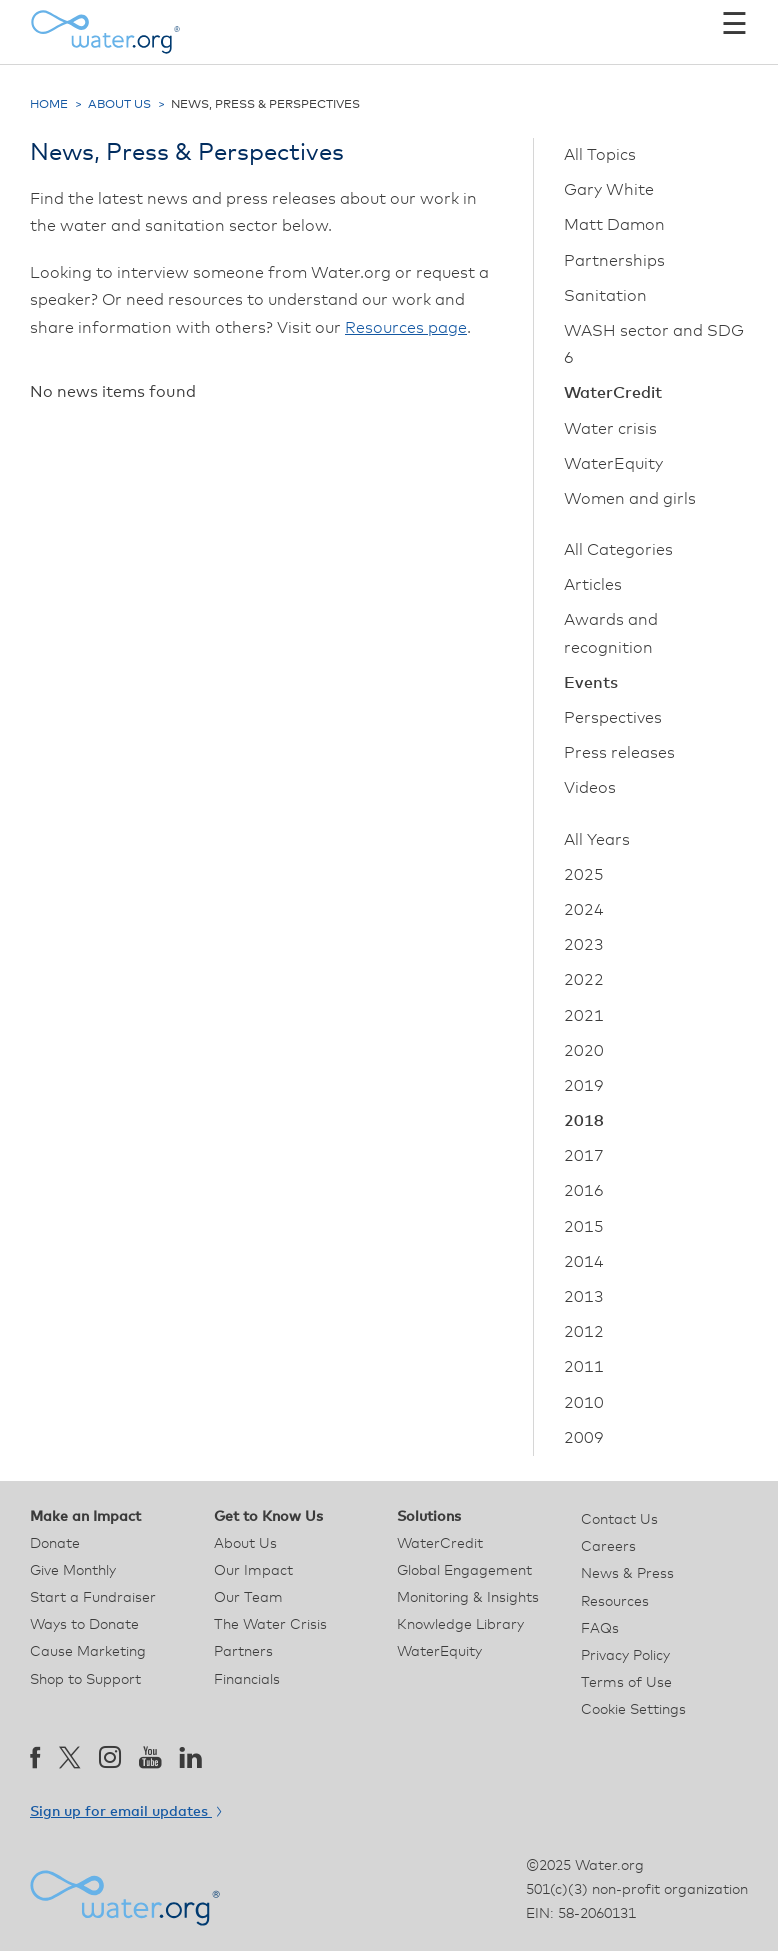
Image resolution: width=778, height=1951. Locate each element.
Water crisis (610, 429)
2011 (584, 1367)
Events (591, 683)
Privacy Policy (625, 1656)
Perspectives (613, 718)
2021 (584, 1016)
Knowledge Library (460, 1625)
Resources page (406, 328)
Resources (615, 1602)
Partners (243, 1652)
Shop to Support (85, 1680)
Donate (55, 1544)
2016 (584, 1191)
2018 (584, 1121)
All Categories (618, 550)
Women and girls (630, 499)
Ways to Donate (84, 1625)
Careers (608, 1547)
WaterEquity (613, 464)
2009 (584, 1438)
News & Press (627, 1574)
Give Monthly (73, 1571)
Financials (247, 1680)
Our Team (248, 1598)
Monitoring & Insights (468, 1598)
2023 (584, 945)
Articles (593, 585)
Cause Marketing (88, 1652)
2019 (584, 1086)
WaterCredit (613, 393)
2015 (584, 1227)
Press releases (619, 753)
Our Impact (253, 1571)
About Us (119, 105)
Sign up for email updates (125, 1812)
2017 (584, 1156)
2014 (584, 1262)
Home (49, 105)
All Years (597, 840)
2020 (584, 1051)
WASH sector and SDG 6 (654, 344)
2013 (584, 1297)
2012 (584, 1332)
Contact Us (619, 1520)
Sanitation (605, 296)
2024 (584, 910)
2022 (584, 980)
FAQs (600, 1629)
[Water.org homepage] (105, 32)
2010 (584, 1403)
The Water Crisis (270, 1625)
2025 (584, 875)
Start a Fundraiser (93, 1598)
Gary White (609, 190)
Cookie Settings (633, 1710)
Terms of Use (626, 1683)
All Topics (600, 155)
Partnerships (614, 261)
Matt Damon (614, 225)
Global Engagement (464, 1571)
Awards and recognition (611, 633)
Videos (590, 788)
